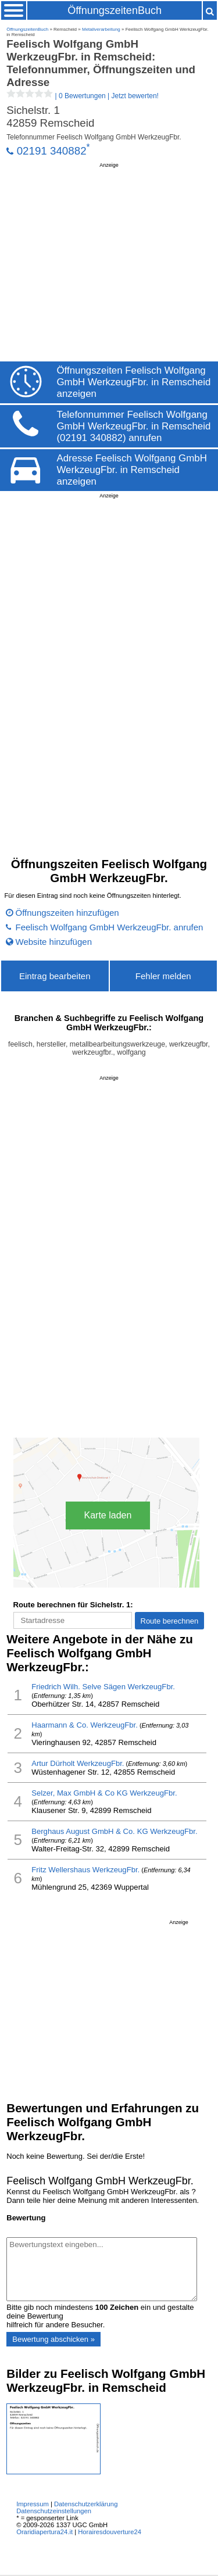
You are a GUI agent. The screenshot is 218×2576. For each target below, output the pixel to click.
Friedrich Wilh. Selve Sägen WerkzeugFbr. (103, 1686)
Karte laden (108, 1515)
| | (82, 96)
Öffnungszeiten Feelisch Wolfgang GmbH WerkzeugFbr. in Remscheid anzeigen (134, 382)
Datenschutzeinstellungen (53, 2510)
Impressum (32, 2503)
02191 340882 (52, 151)
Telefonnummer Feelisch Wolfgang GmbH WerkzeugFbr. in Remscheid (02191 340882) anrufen (134, 426)
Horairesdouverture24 (109, 2531)
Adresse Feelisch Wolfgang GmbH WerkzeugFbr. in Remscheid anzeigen (132, 470)
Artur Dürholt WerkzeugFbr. (77, 1763)
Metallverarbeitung (101, 29)
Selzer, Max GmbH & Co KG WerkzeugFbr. (104, 1793)
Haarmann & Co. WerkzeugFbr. (84, 1725)
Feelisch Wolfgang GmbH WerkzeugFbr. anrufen (109, 927)
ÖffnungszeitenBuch (114, 10)
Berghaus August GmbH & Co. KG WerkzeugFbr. (114, 1831)
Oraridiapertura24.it (44, 2531)
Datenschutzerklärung (85, 2503)
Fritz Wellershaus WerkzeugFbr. (85, 1869)
